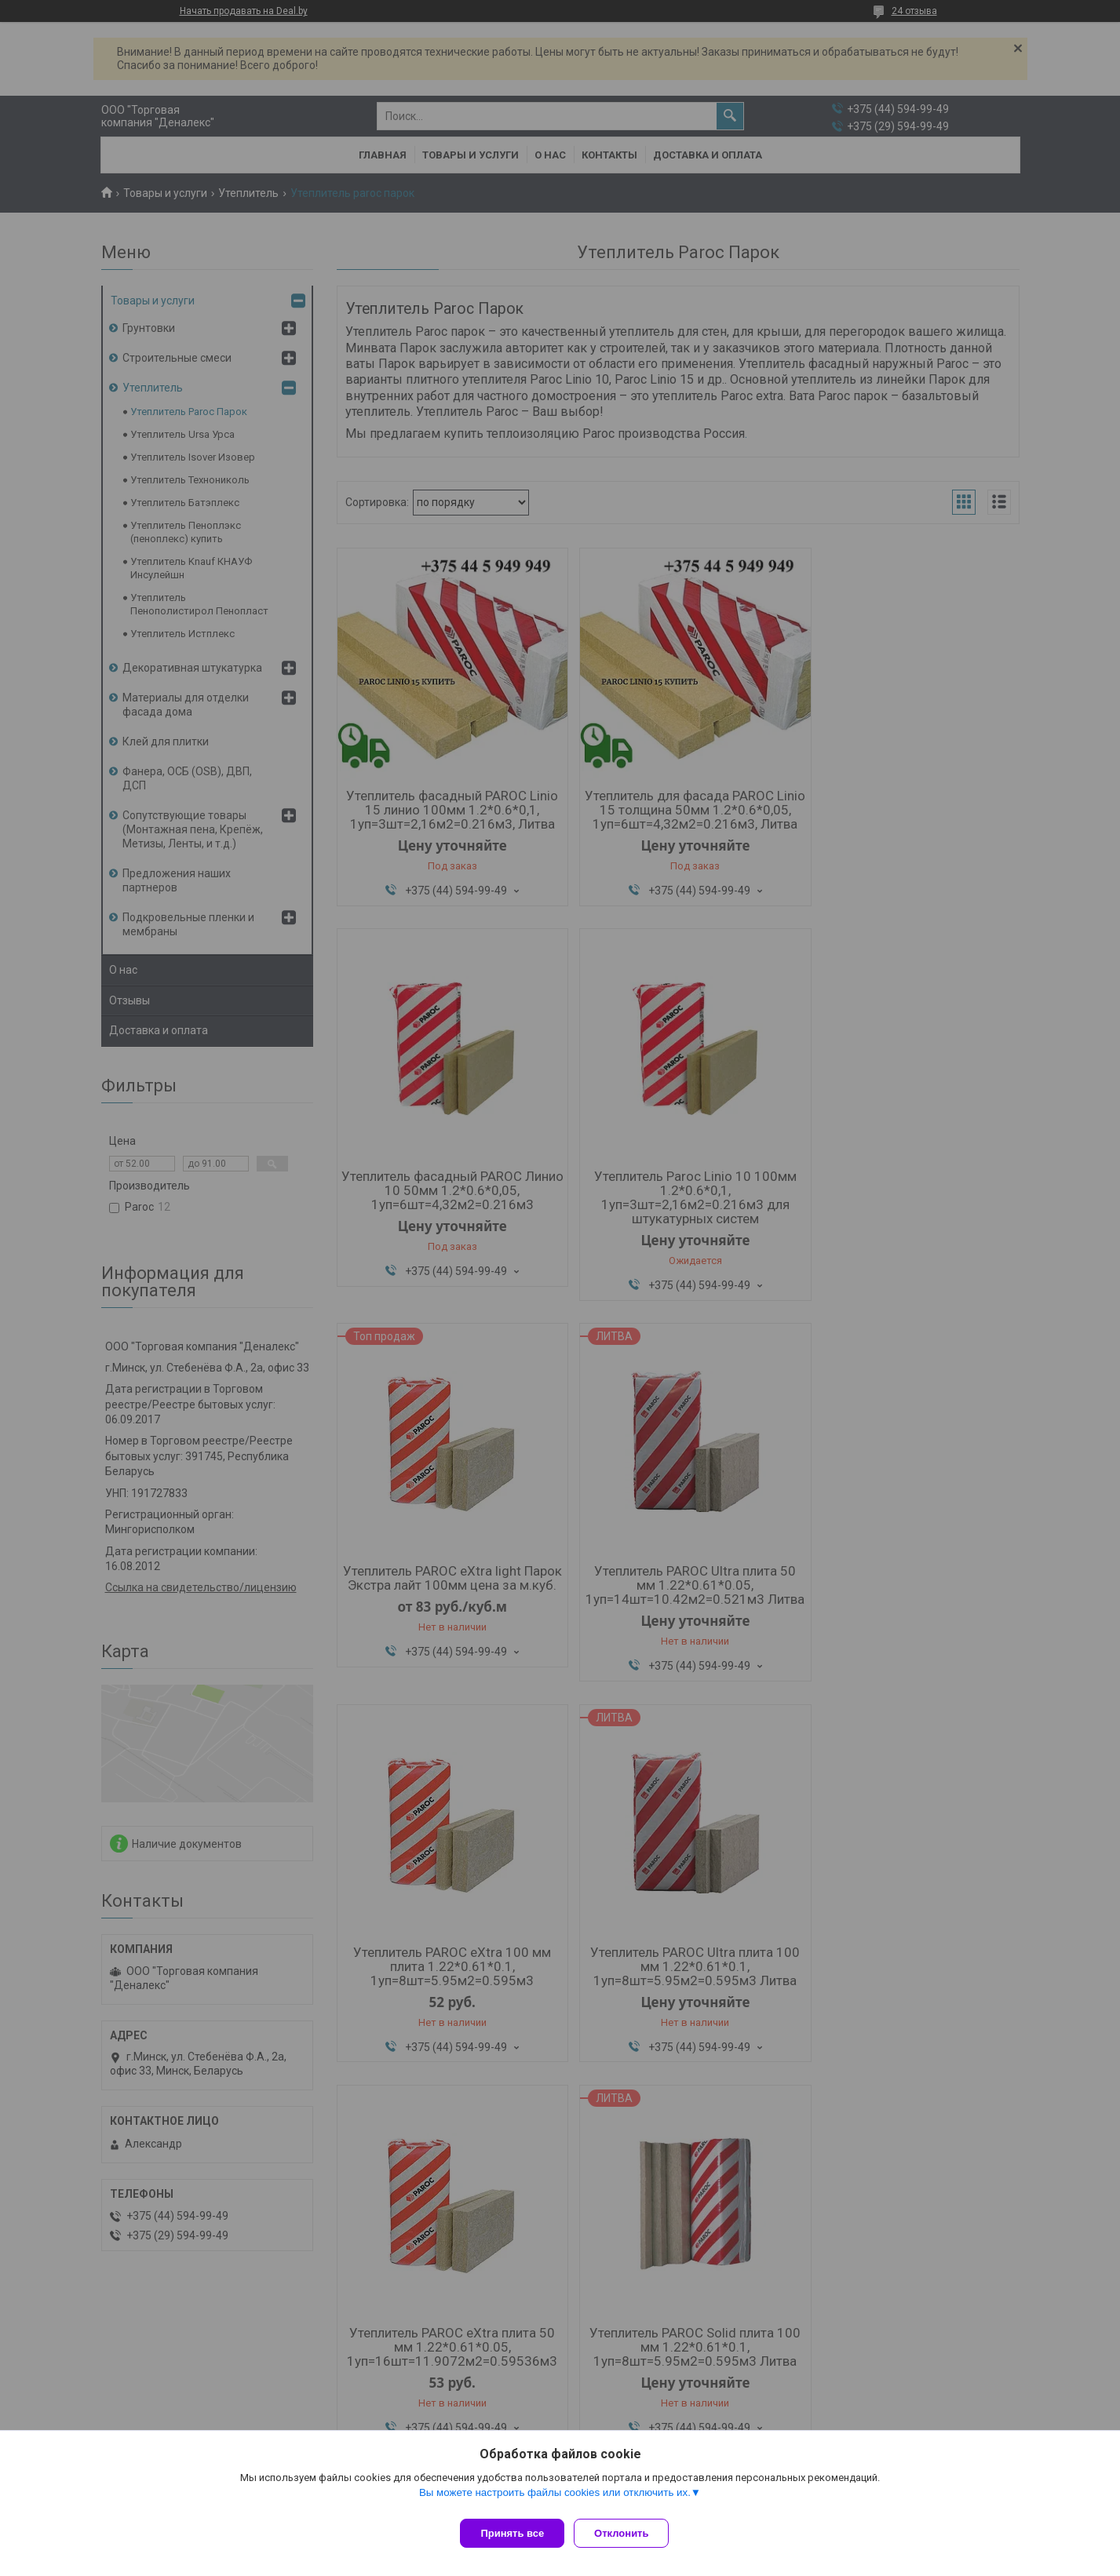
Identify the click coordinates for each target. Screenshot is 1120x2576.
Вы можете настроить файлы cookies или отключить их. (555, 2499)
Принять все (512, 2533)
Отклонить (627, 2533)
